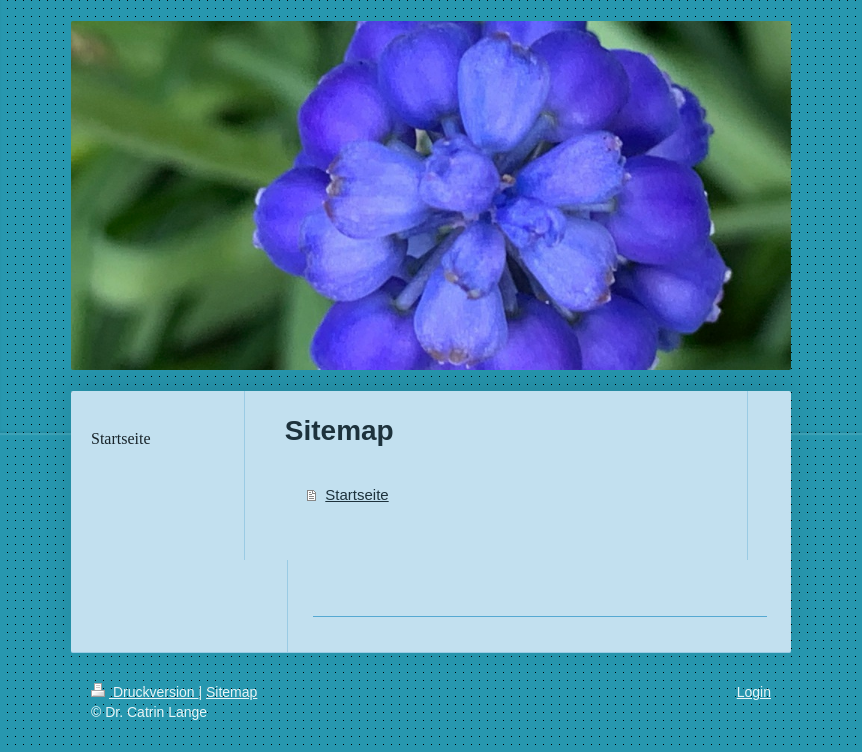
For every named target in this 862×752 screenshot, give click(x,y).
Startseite (356, 494)
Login (754, 692)
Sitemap (231, 692)
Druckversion (144, 692)
